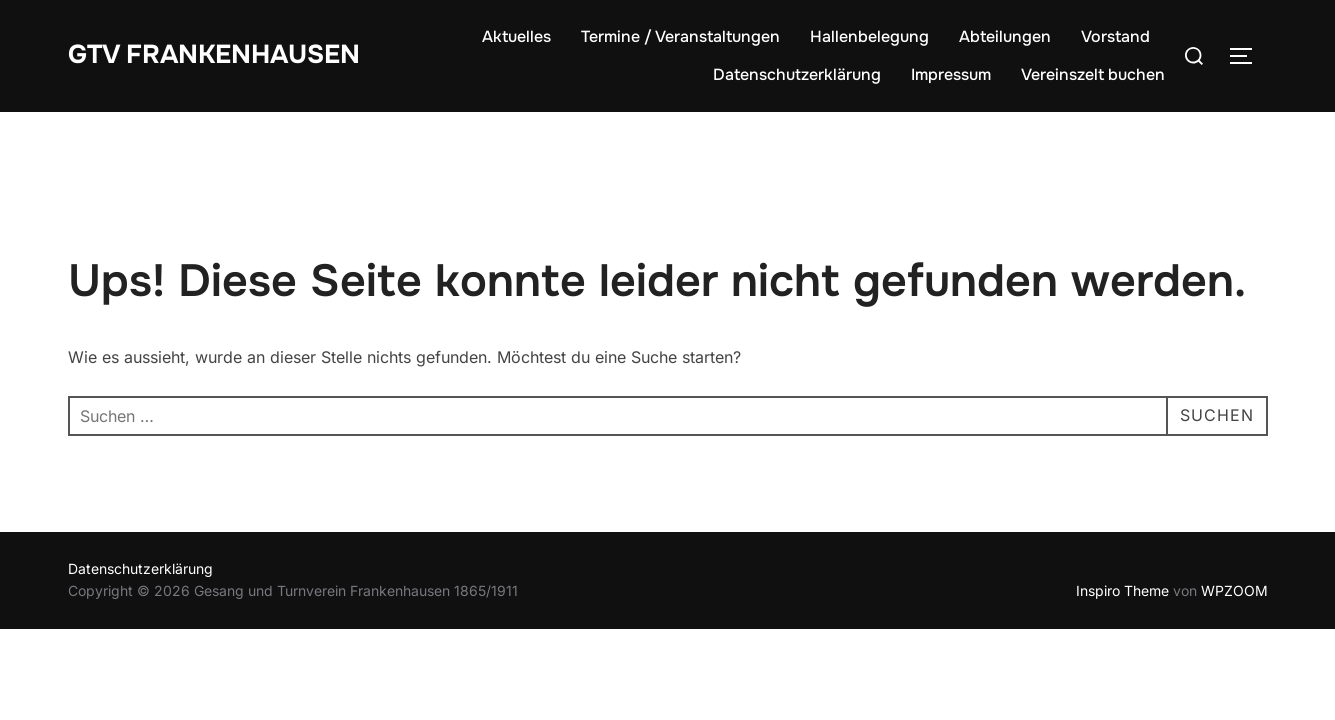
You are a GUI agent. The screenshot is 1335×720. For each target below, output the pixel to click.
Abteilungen (1005, 36)
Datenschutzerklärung (797, 74)
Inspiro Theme (1122, 590)
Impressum (951, 74)
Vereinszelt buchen (1093, 74)
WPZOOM (1234, 590)
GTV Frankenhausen (214, 54)
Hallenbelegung (869, 36)
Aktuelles (516, 36)
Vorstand (1115, 36)
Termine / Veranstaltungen (680, 36)
